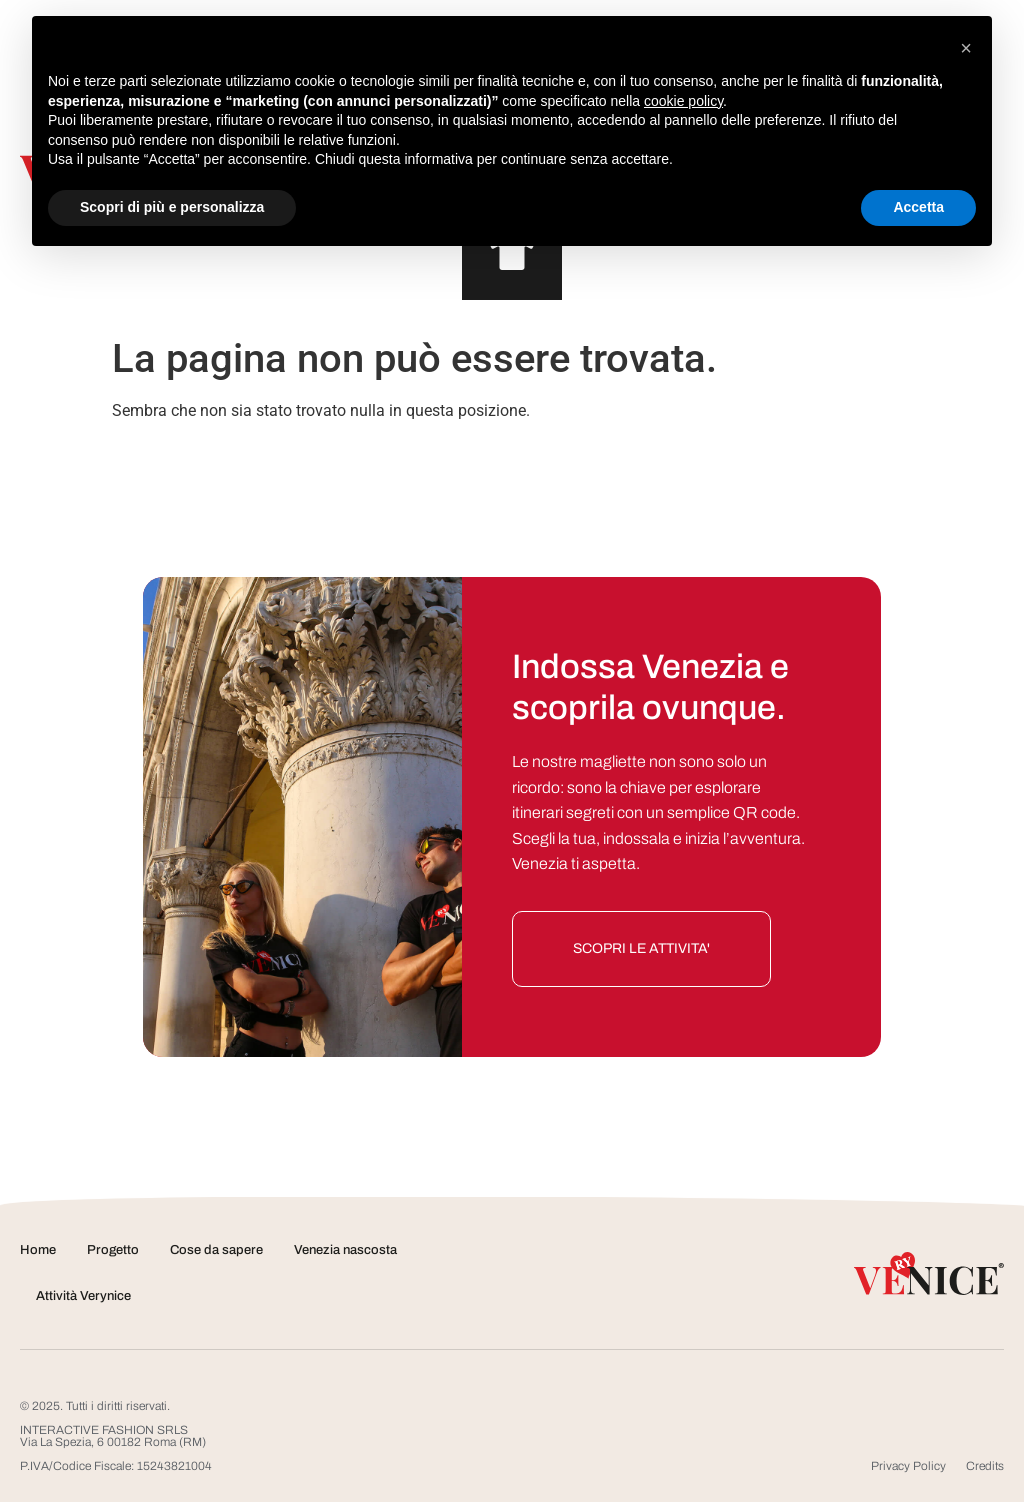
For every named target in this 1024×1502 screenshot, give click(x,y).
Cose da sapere (216, 1250)
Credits (985, 1466)
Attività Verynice (83, 1296)
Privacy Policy (908, 1466)
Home (38, 1250)
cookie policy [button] (683, 101)
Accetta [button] (918, 207)
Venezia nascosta (345, 1250)
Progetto (113, 1250)
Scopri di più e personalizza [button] (172, 207)
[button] (966, 48)
